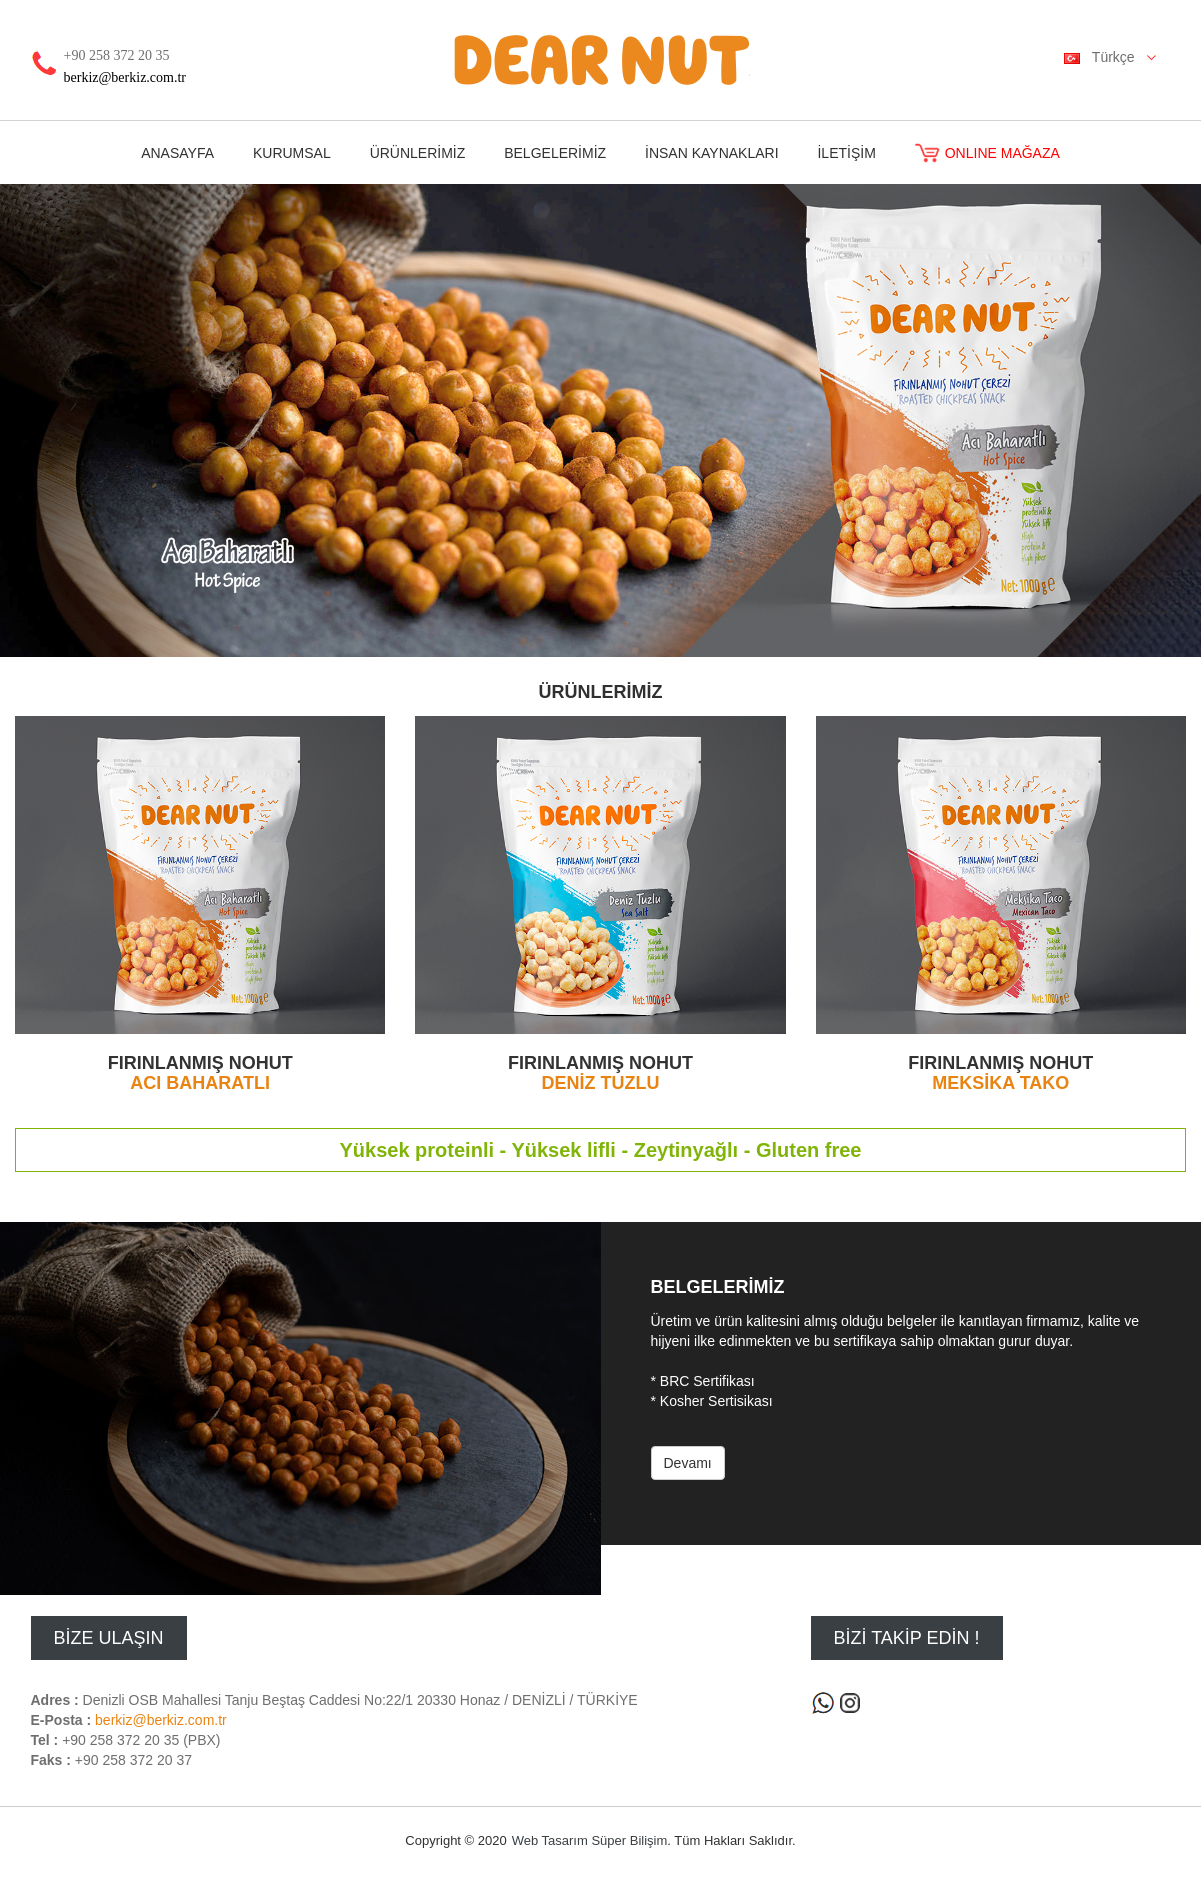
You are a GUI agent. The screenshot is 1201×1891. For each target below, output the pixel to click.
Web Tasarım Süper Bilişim (590, 1840)
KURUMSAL (292, 153)
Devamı (688, 1463)
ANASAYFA (177, 153)
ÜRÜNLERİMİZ (418, 153)
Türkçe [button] (1117, 58)
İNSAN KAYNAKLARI (712, 153)
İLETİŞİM (846, 153)
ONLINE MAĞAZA (987, 153)
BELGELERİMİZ (555, 153)
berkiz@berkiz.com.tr (125, 77)
